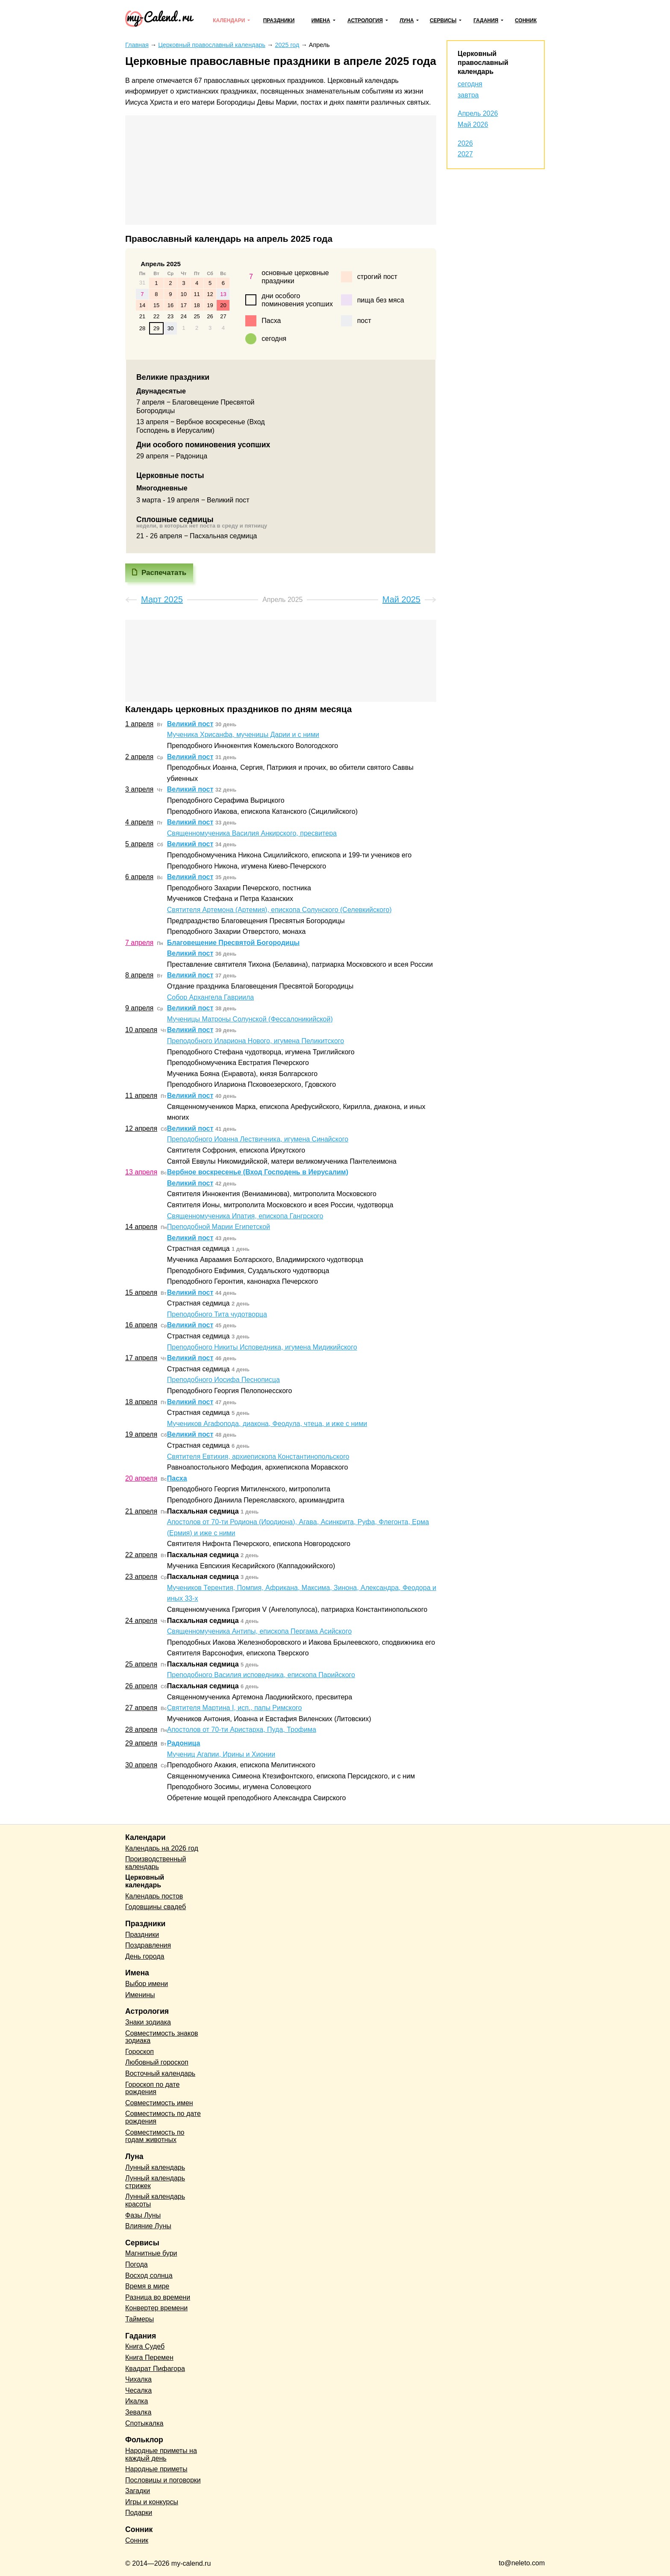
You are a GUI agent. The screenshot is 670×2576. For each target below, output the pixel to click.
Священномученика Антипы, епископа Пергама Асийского (259, 1631)
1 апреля (139, 724)
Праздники (279, 20)
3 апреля (139, 789)
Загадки (137, 2490)
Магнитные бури (151, 2253)
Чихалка (138, 2379)
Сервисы (443, 20)
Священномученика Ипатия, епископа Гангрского (245, 1216)
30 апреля (141, 1765)
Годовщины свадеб (155, 1906)
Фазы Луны (143, 2215)
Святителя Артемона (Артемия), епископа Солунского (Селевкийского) (279, 909)
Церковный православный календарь (483, 62)
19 (210, 305)
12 (210, 294)
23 (170, 316)
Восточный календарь (160, 2073)
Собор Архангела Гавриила (210, 997)
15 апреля (141, 1292)
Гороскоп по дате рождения (152, 2088)
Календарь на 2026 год (161, 1848)
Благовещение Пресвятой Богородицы (233, 942)
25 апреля (141, 1664)
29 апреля (141, 1743)
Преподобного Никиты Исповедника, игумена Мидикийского (262, 1347)
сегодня (470, 84)
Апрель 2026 (478, 113)
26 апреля (141, 1686)
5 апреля (139, 844)
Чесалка (138, 2390)
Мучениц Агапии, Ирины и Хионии (221, 1754)
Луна (407, 20)
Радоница (183, 1743)
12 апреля (141, 1128)
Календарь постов (154, 1896)
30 (170, 328)
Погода (136, 2264)
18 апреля (141, 1401)
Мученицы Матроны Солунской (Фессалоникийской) (250, 1019)
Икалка (136, 2401)
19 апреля (141, 1434)
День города (144, 1956)
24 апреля (141, 1620)
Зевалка (138, 2412)
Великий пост (190, 724)
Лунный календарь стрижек (155, 2181)
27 (223, 316)
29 (156, 328)
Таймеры (139, 2319)
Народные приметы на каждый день (161, 2454)
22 (156, 316)
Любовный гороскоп (156, 2062)
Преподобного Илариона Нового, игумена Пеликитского (255, 1040)
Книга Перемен (149, 2357)
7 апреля (139, 942)
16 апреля (141, 1325)
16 (170, 305)
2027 (465, 154)
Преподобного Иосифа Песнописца (223, 1379)
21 (142, 316)
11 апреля (141, 1095)
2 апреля (139, 756)
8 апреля (139, 975)
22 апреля (141, 1554)
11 (197, 294)
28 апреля (141, 1729)
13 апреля (141, 1172)
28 (142, 328)
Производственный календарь (155, 1862)
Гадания (485, 20)
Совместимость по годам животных (155, 2136)
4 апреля (139, 822)
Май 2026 (473, 124)
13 (223, 294)
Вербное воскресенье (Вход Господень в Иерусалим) (257, 1172)
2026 (465, 143)
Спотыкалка (144, 2423)
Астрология (365, 20)
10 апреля (141, 1029)
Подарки (138, 2512)
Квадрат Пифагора (155, 2368)
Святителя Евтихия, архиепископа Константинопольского (258, 1456)
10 (184, 294)
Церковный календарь (144, 1881)
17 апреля (141, 1357)
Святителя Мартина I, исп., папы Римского (234, 1707)
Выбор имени (146, 1983)
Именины (140, 1994)
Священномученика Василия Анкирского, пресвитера (252, 833)
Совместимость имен (159, 2103)
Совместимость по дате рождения (163, 2117)
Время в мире (147, 2286)
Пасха (177, 1478)
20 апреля (141, 1478)
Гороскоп (139, 2051)
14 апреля (141, 1226)
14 (142, 305)
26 (210, 316)
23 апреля (141, 1576)
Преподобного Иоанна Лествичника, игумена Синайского (258, 1139)
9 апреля (139, 1008)
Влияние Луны (148, 2226)
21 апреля (141, 1511)
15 (156, 305)
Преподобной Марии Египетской (218, 1226)
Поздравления (148, 1945)
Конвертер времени (156, 2308)
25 (197, 316)
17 (184, 305)
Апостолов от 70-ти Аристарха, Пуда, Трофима (241, 1729)
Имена (320, 20)
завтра (468, 95)
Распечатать (163, 573)
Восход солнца (149, 2275)
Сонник (526, 20)
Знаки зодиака (148, 2022)
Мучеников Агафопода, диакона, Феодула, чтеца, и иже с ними (267, 1423)
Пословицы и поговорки (163, 2480)
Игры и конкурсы (151, 2502)
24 (184, 316)
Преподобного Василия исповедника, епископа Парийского (261, 1674)
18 (197, 305)
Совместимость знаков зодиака (161, 2037)
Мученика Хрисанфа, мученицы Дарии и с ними (243, 734)
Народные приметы (156, 2469)
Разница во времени (157, 2297)
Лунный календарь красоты (155, 2200)
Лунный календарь (155, 2167)
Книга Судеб (145, 2346)
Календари (229, 20)
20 (223, 305)
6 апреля (139, 876)
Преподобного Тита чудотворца (217, 1314)
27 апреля (141, 1707)
